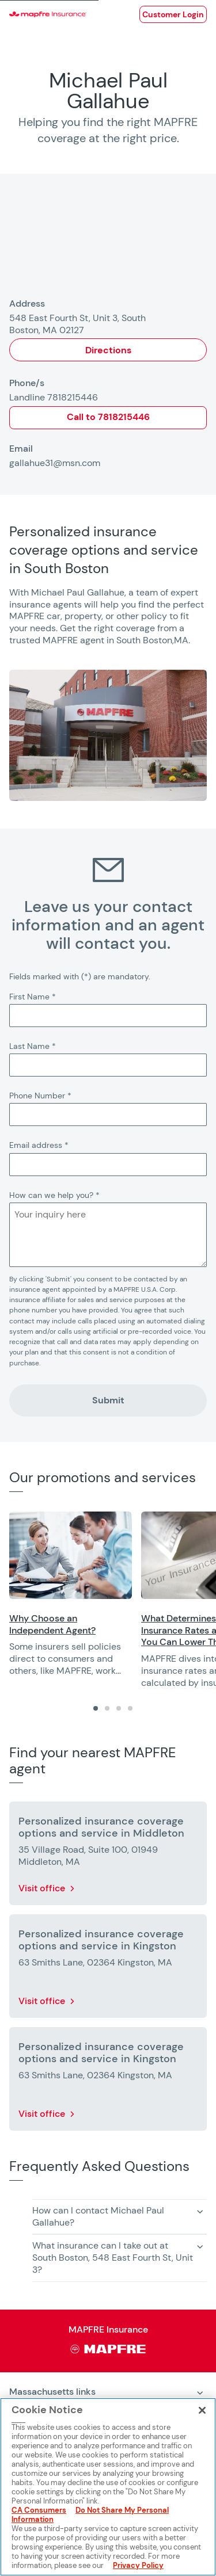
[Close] (202, 2410)
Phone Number (40, 1095)
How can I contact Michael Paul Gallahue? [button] (98, 2216)
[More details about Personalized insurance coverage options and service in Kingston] (108, 1968)
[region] (112, 1600)
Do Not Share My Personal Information (90, 2514)
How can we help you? (54, 1195)
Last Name (32, 1046)
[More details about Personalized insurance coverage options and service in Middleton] (108, 1855)
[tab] (95, 1708)
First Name (32, 996)
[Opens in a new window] (173, 14)
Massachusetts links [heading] (52, 2392)
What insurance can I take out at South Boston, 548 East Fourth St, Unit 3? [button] (112, 2257)
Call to (108, 417)
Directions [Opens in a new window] (108, 350)
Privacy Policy (138, 2565)
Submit (108, 1400)
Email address (39, 1145)
